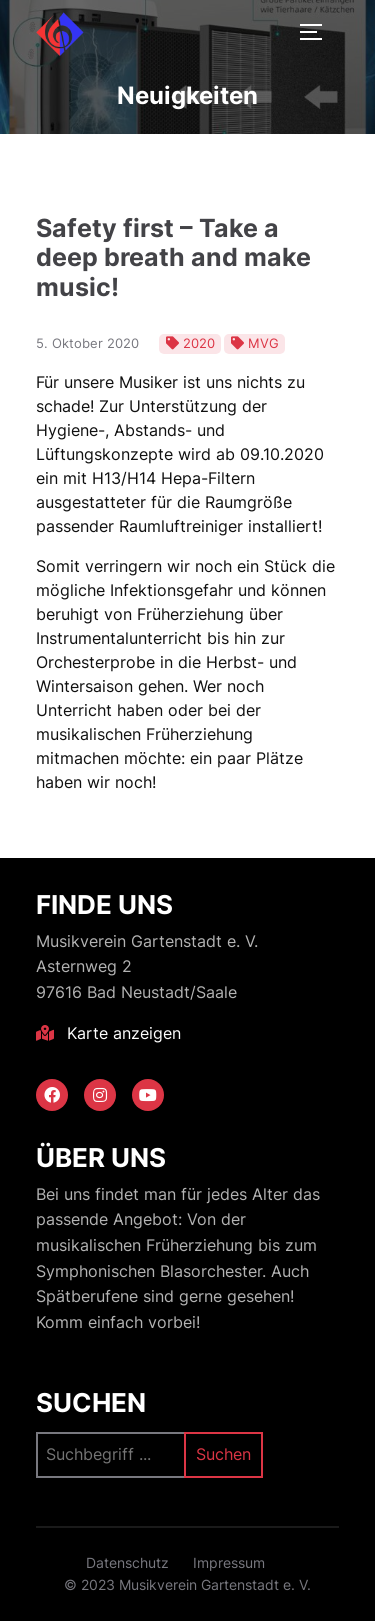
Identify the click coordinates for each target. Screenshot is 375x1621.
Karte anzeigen (108, 1033)
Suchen (91, 1402)
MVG (263, 343)
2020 (199, 343)
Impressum (229, 1562)
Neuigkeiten (187, 95)
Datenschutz (127, 1562)
